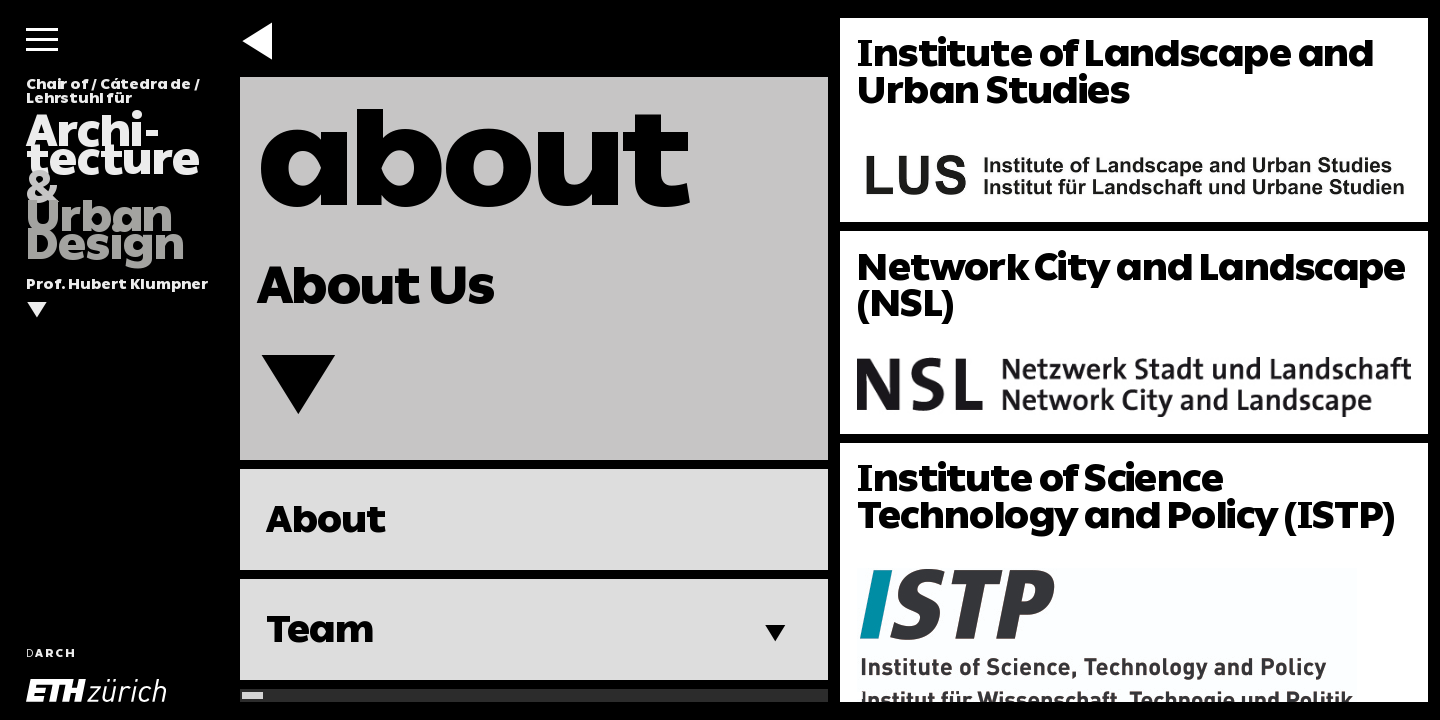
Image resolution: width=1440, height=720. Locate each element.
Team (319, 629)
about (473, 158)
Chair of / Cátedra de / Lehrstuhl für (113, 170)
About (325, 519)
